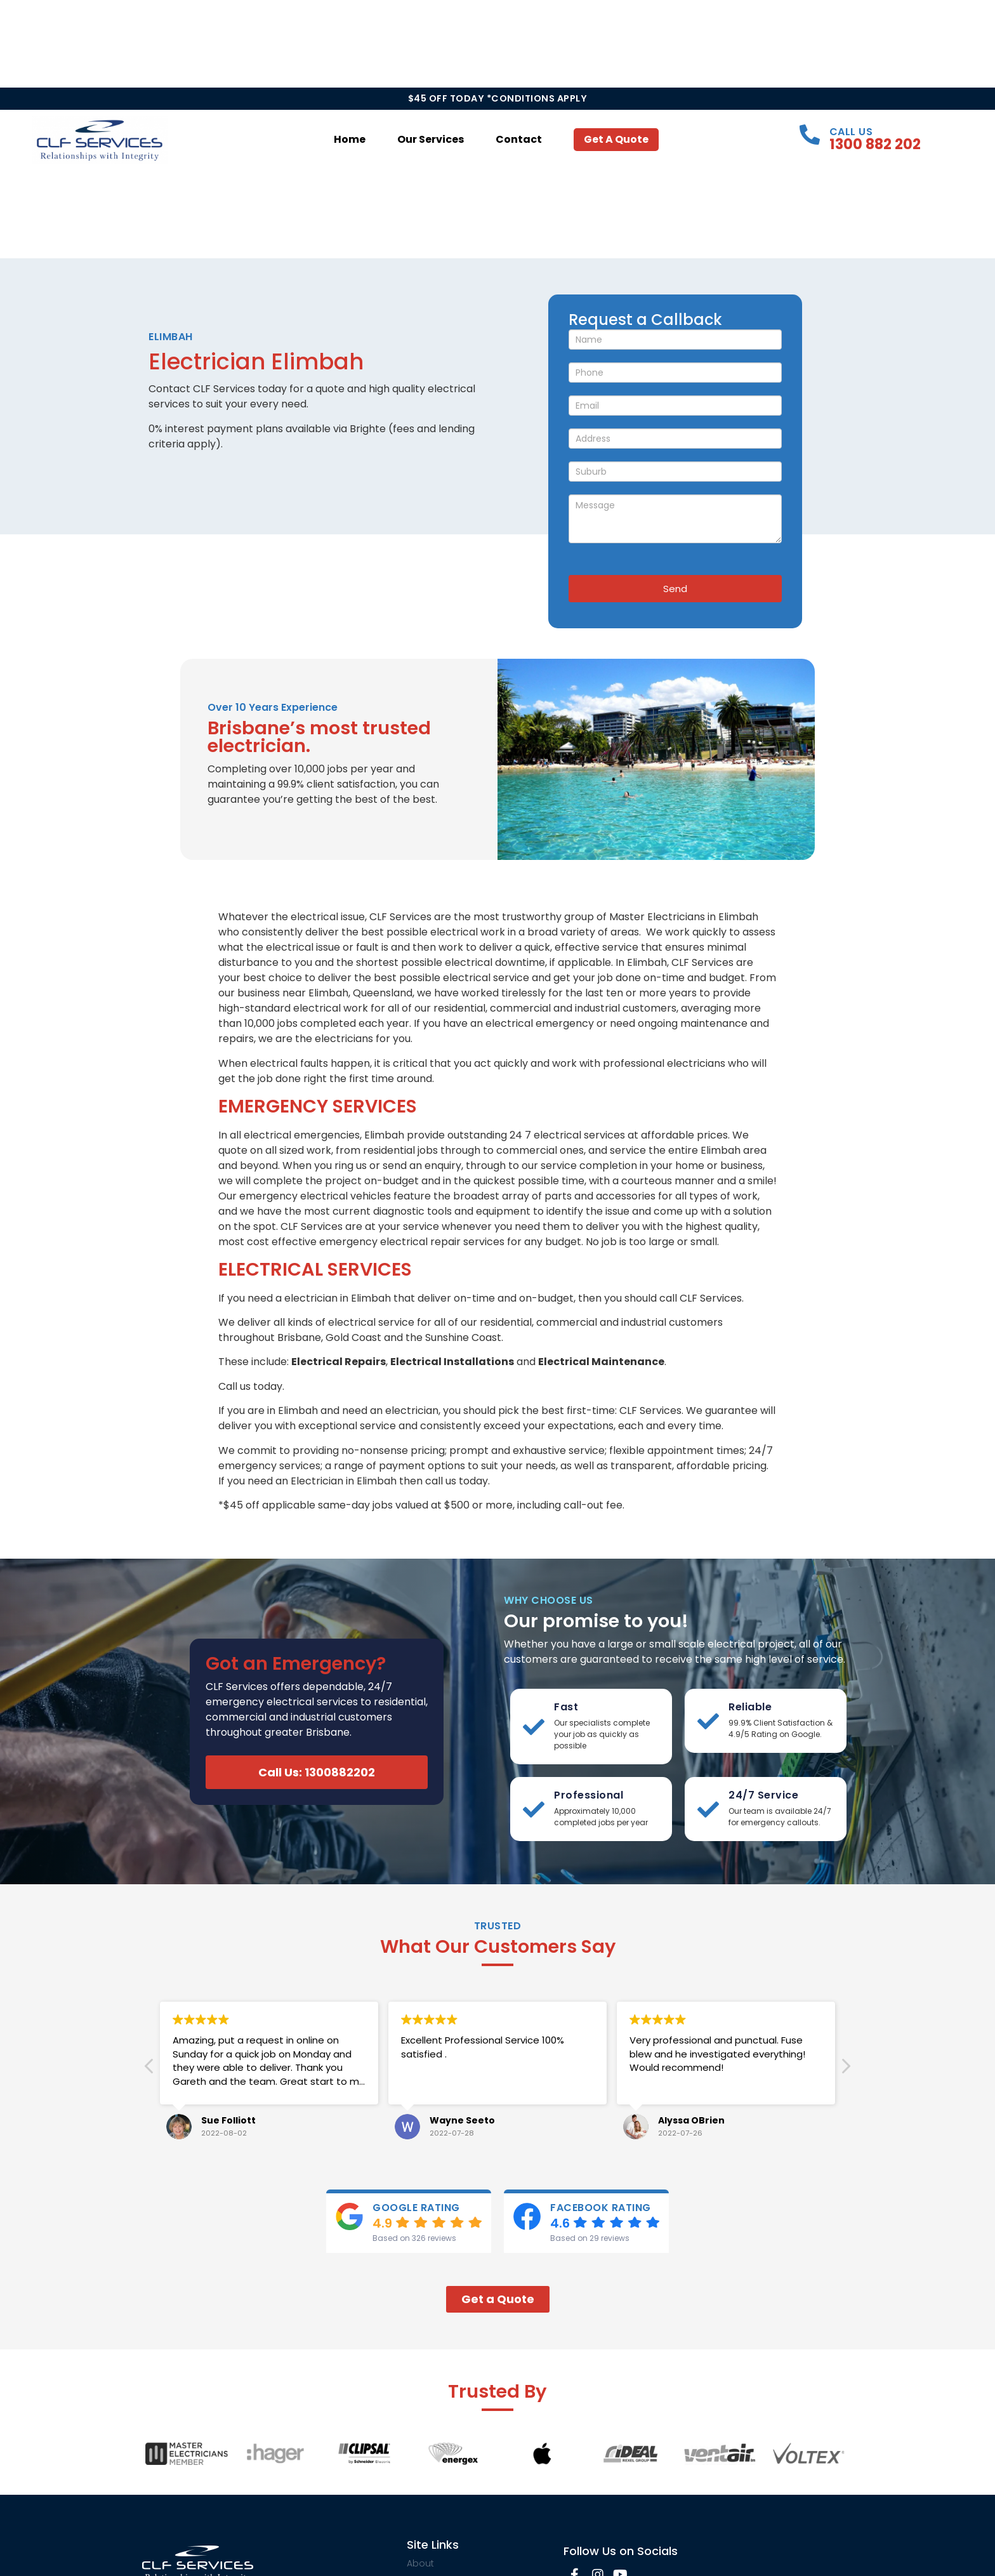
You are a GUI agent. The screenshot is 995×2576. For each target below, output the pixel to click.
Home (350, 139)
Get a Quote (616, 139)
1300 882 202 (875, 144)
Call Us (851, 131)
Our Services (430, 139)
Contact (519, 139)
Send (675, 588)
